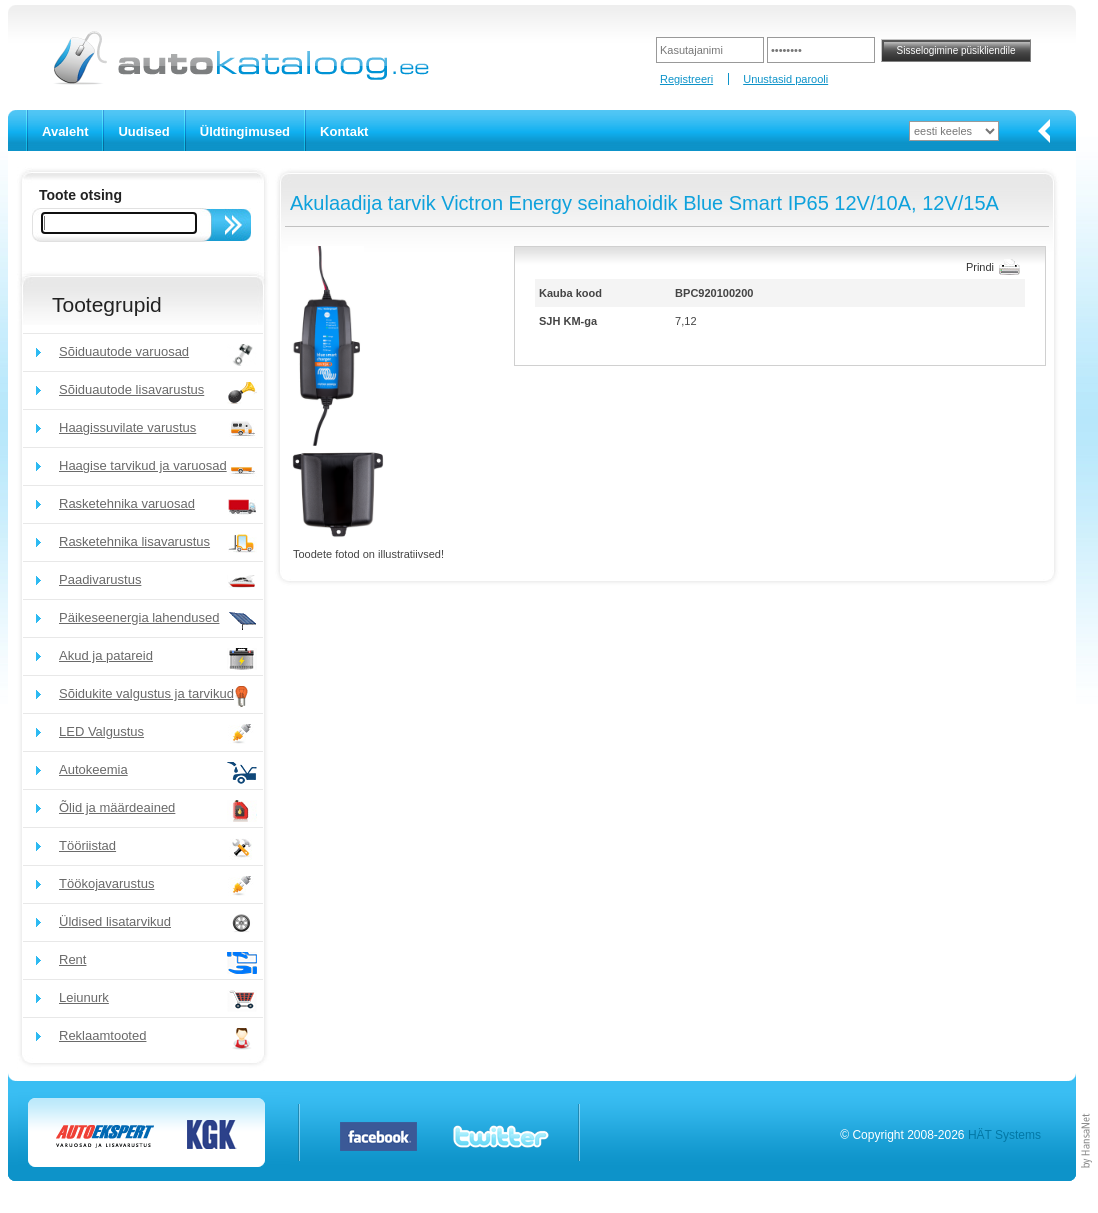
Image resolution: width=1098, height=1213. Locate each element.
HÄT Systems (1004, 1135)
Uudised (143, 131)
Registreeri (686, 79)
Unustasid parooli (785, 79)
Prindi (980, 267)
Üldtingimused (245, 131)
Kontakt (344, 131)
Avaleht (65, 131)
